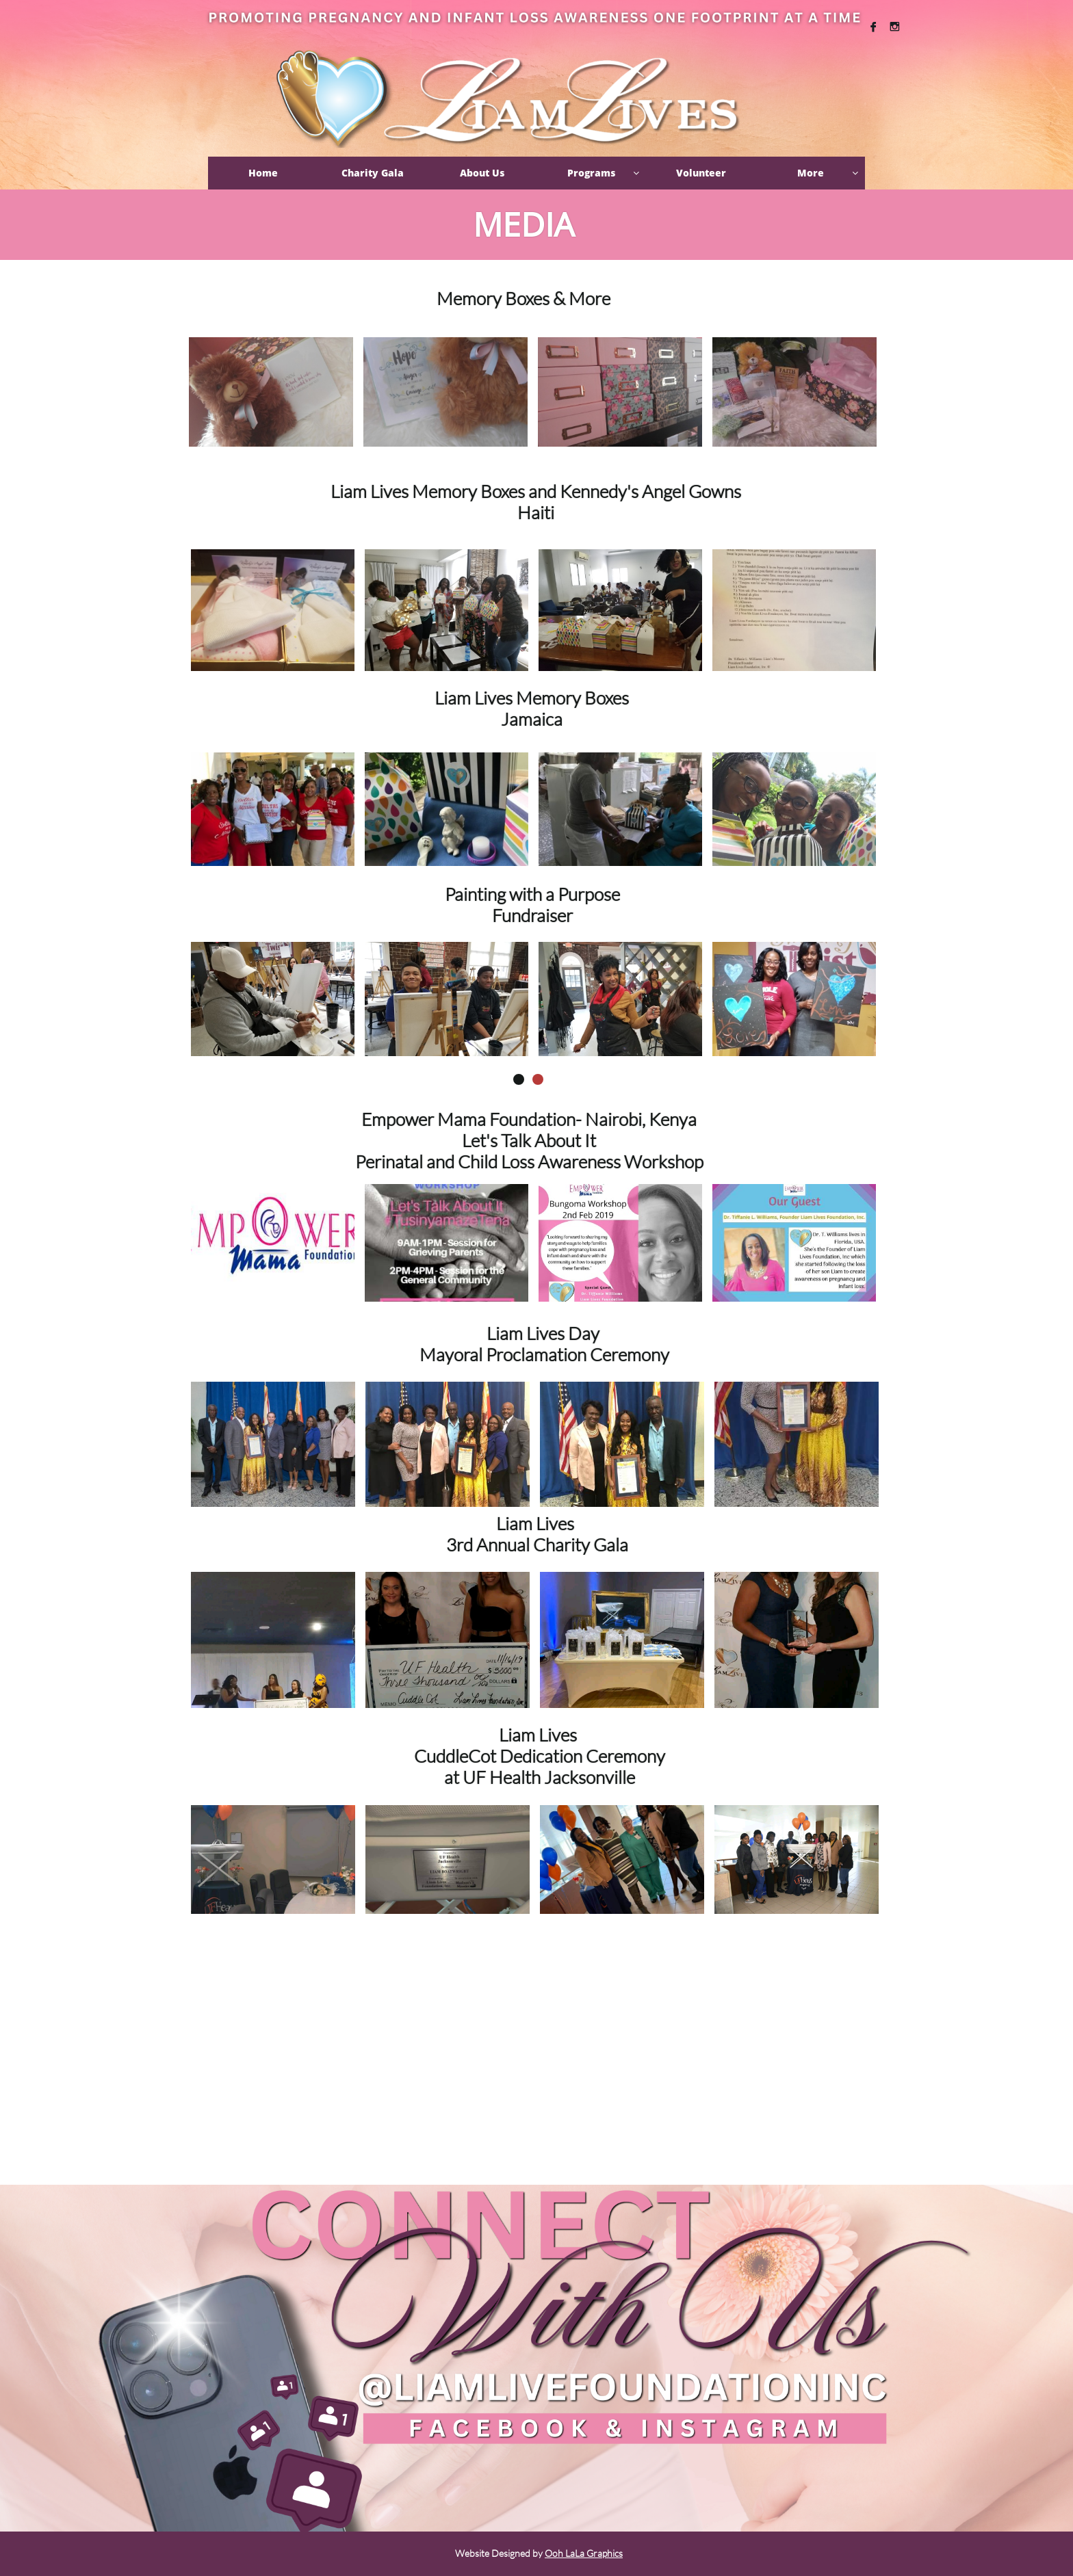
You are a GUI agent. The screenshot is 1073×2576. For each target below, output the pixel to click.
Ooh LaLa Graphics (584, 2553)
